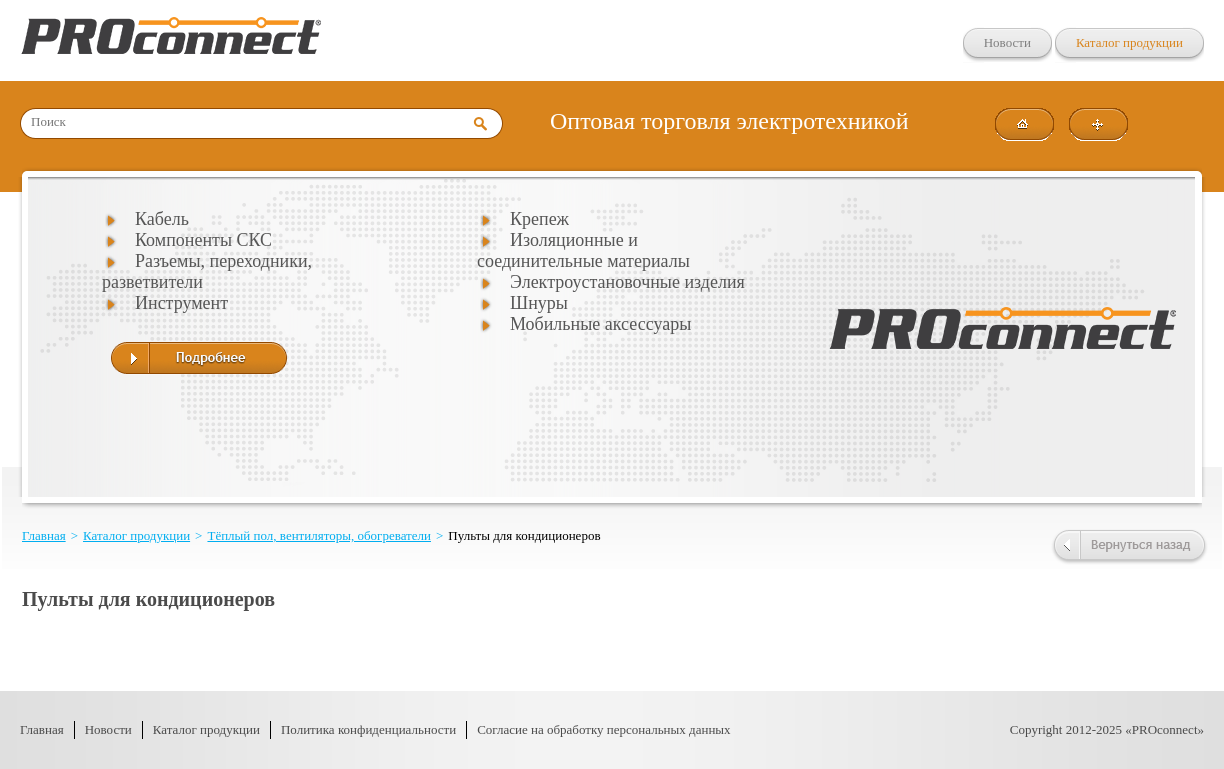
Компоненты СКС (203, 240)
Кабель (162, 219)
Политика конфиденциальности (368, 729)
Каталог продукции (1129, 42)
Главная (44, 535)
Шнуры (539, 303)
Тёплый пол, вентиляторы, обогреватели (319, 535)
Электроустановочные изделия (627, 282)
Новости (1007, 42)
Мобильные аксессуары (600, 324)
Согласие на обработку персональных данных (603, 729)
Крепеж (539, 219)
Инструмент (181, 303)
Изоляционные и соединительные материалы (583, 250)
